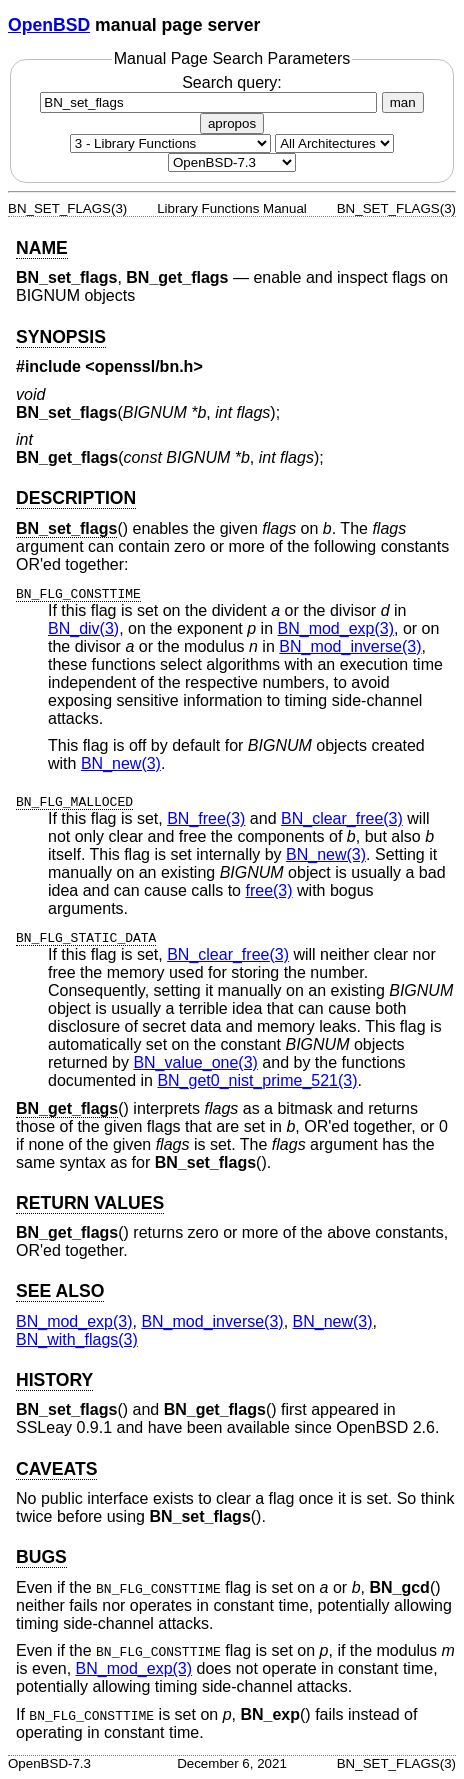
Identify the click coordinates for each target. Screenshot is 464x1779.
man (403, 102)
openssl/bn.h (144, 366)
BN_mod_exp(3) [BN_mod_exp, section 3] (336, 628)
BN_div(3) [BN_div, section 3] (83, 628)
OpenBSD (49, 25)
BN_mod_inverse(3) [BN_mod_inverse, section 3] (350, 646)
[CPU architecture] (334, 143)
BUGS (41, 1557)
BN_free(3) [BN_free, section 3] (206, 818)
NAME (42, 248)
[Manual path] (232, 162)
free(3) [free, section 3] (268, 890)
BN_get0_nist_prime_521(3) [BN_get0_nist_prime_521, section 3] (257, 1080)
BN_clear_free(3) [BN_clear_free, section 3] (342, 818)
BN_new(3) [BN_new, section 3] (121, 763)
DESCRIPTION (76, 498)
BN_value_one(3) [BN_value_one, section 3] (195, 1062)
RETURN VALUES (90, 1203)
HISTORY (54, 1380)
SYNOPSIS (61, 337)
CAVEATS (56, 1469)
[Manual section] (170, 143)
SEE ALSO (60, 1291)
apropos (232, 123)
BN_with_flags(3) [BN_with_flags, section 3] (77, 1339)
